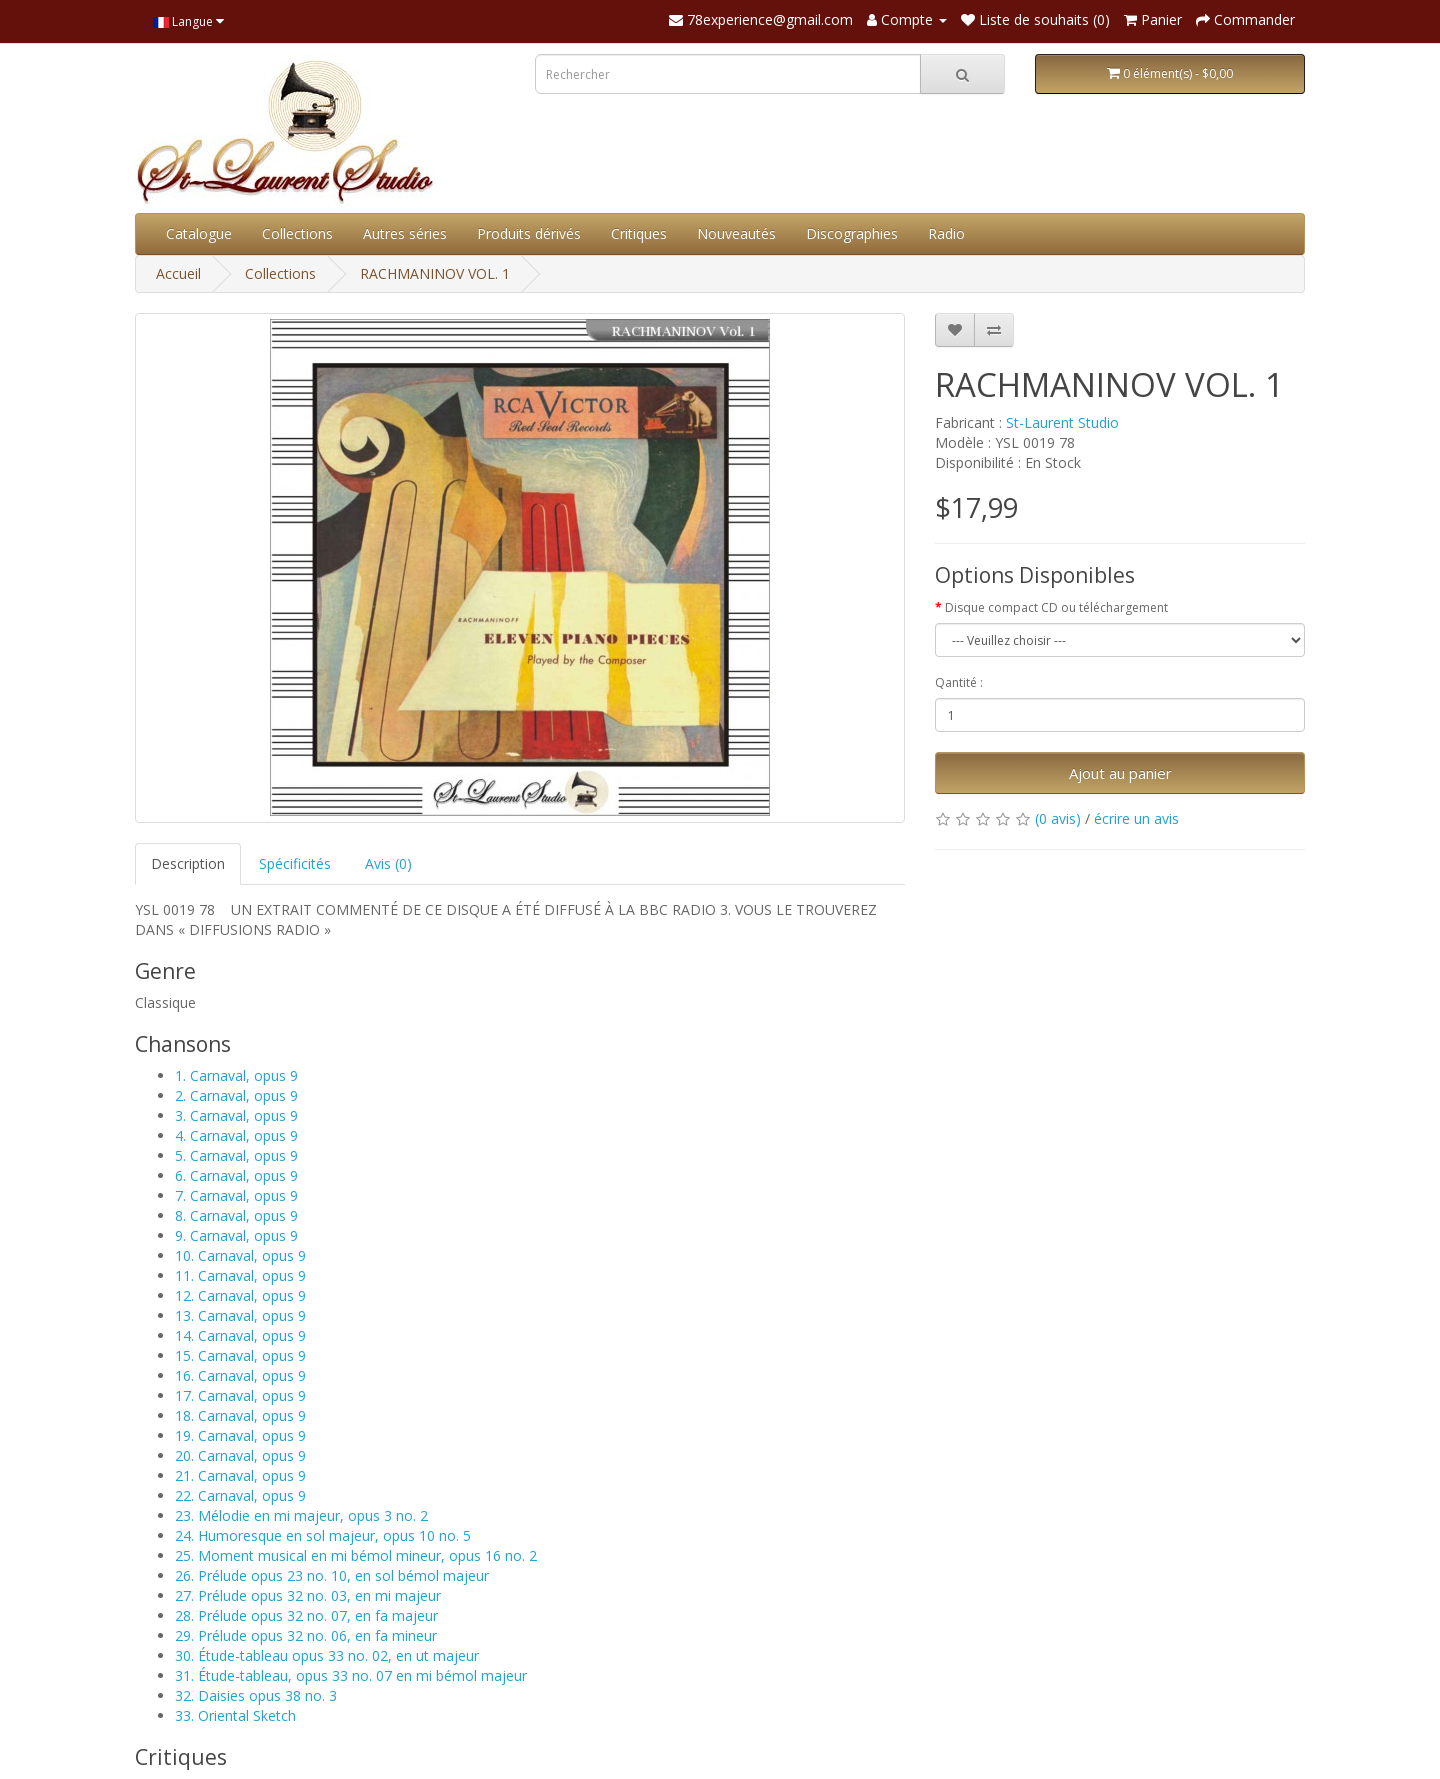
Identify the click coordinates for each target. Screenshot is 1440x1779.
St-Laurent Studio (1062, 422)
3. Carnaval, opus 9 (236, 1115)
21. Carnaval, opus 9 (240, 1475)
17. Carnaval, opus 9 (240, 1395)
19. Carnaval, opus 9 (240, 1435)
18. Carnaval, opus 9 (240, 1415)
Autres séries (405, 233)
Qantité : (959, 682)
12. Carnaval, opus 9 (240, 1295)
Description (188, 863)
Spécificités (295, 863)
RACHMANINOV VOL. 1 (435, 273)
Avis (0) (388, 863)
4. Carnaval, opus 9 (236, 1135)
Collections (297, 233)
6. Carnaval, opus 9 (236, 1175)
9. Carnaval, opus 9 (236, 1235)
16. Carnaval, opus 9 (240, 1375)
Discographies (852, 233)
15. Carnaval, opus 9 (240, 1355)
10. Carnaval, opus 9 (240, 1255)
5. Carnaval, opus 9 (236, 1155)
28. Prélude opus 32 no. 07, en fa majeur (306, 1615)
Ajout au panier (1120, 773)
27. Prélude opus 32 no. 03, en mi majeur (308, 1595)
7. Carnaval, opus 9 (236, 1195)
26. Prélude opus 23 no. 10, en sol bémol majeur (332, 1575)
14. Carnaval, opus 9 (240, 1335)
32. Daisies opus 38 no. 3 (256, 1695)
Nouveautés (736, 233)
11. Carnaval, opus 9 (240, 1275)
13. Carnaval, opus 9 (240, 1315)
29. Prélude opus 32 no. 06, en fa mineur (306, 1635)
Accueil (178, 273)
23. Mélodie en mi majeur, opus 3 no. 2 (301, 1515)
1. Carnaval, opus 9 (236, 1075)
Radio (946, 233)
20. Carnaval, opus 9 (240, 1455)
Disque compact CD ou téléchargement (1056, 607)
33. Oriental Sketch (235, 1715)
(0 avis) (1058, 818)
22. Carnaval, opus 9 (240, 1495)
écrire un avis (1136, 818)
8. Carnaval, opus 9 (236, 1215)
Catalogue (199, 233)
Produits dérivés (529, 233)
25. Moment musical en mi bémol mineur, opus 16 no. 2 (356, 1555)
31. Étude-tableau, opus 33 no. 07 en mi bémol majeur (351, 1675)
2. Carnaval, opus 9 (236, 1095)
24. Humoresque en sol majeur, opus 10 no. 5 (323, 1535)
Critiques (639, 233)
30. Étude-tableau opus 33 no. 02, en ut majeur (327, 1655)
